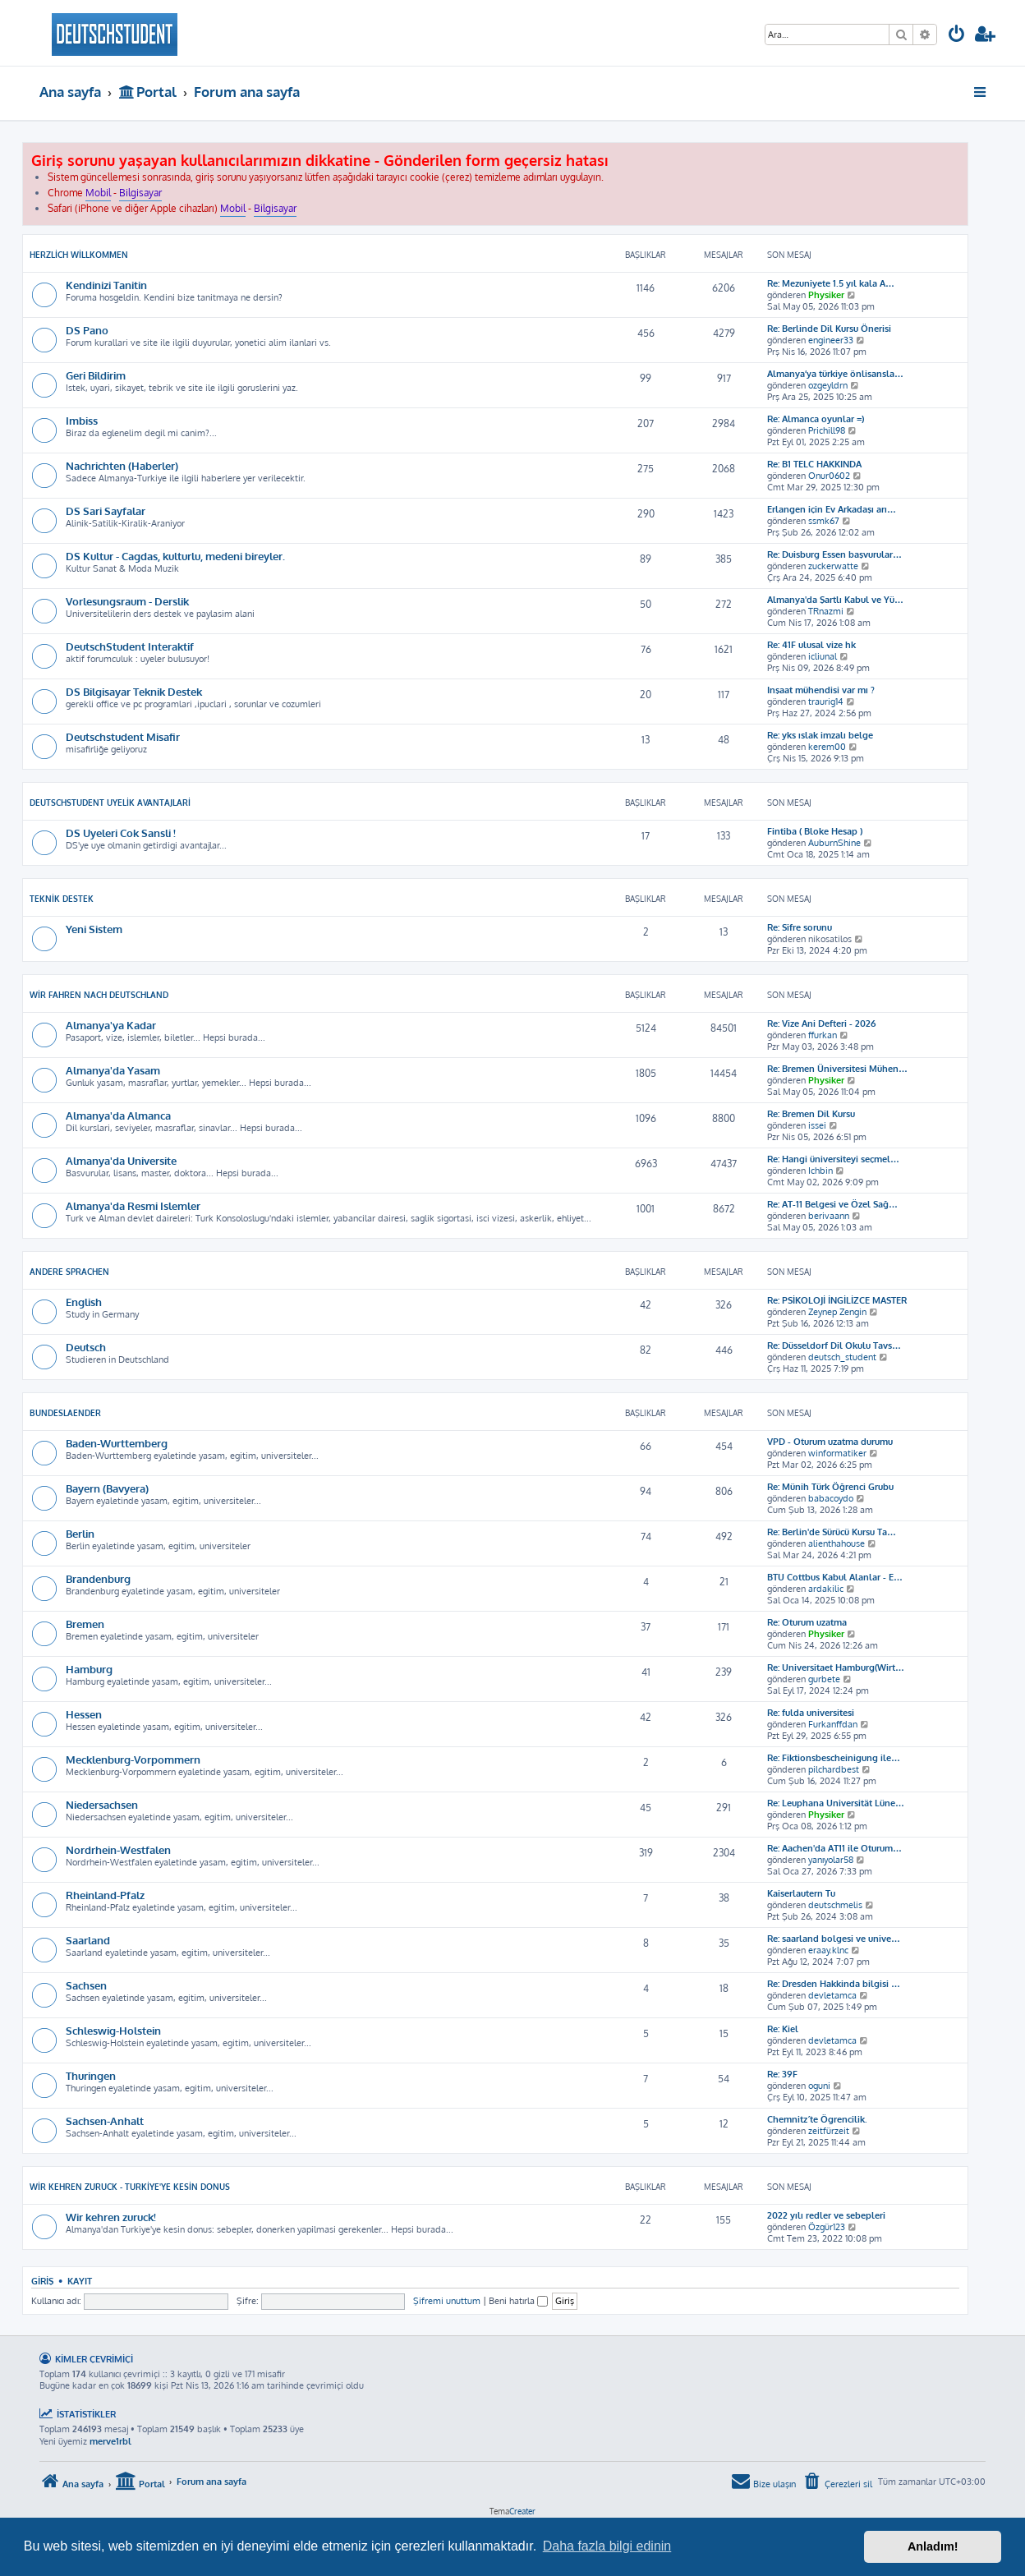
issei (817, 1125)
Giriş (42, 2280)
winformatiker (837, 1453)
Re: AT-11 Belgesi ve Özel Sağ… (832, 1204)
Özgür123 (826, 2227)
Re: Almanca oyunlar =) (815, 419)
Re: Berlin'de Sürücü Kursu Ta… (831, 1532)
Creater (522, 2511)
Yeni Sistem (94, 929)
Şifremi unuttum (446, 2301)
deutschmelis (835, 1905)
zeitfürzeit (828, 2131)
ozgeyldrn (828, 385)
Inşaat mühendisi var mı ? (821, 690)
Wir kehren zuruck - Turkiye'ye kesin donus (130, 2187)
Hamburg (89, 1669)
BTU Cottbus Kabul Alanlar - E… (835, 1577)
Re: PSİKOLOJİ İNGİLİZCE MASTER (837, 1300)
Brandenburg (98, 1578)
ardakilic (825, 1588)
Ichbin (820, 1170)
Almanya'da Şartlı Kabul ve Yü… (835, 599)
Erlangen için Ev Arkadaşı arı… (831, 509)
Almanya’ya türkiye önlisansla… (835, 374)
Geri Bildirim (96, 375)
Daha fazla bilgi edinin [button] (607, 2546)
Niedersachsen (102, 1804)
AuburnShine (834, 843)
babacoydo (830, 1498)
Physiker (826, 295)
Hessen (84, 1714)
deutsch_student (842, 1357)
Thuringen (91, 2075)
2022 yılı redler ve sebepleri (826, 2215)
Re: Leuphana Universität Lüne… (835, 1803)
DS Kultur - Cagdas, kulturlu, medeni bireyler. (175, 556)
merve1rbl (110, 2441)
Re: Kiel (782, 2029)
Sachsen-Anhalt (105, 2121)
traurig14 (825, 701)
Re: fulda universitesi (810, 1712)
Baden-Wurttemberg (117, 1443)
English (84, 1302)
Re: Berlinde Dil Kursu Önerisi (829, 328)
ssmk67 (823, 521)
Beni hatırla (518, 2301)
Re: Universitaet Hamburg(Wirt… (835, 1667)
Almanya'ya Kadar (111, 1025)
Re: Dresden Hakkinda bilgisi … (833, 1984)
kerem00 (827, 746)
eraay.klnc (828, 1950)
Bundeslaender (65, 1413)
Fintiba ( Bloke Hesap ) (814, 831)
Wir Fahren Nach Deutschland (99, 995)
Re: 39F (782, 2074)
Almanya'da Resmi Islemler (133, 1205)
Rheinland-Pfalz (105, 1895)
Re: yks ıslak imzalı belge (820, 735)
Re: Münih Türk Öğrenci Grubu (830, 1487)
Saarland (88, 1940)
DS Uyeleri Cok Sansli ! (121, 833)
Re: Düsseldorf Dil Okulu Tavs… (834, 1345)
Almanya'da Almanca (118, 1115)
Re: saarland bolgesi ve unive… (833, 1938)
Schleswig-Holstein (113, 2030)
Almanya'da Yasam (113, 1070)
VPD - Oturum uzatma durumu (830, 1441)
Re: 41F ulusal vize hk (811, 645)
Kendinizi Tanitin (106, 285)
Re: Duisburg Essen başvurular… (834, 554)
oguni (819, 2085)
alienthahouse (836, 1543)
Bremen (85, 1624)
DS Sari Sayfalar (105, 511)
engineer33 (830, 340)
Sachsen (86, 1985)
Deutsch (86, 1347)
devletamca (832, 1995)
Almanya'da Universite (121, 1160)
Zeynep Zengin (837, 1312)
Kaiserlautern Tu (801, 1893)
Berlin (80, 1533)
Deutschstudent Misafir (123, 736)
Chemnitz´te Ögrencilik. (817, 2119)
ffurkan (822, 1035)
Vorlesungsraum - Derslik (127, 601)
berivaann (828, 1215)
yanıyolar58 (830, 1859)
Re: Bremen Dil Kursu (811, 1114)
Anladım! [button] (933, 2546)
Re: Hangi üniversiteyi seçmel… (833, 1159)
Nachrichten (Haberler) (122, 465)
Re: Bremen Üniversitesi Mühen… (837, 1068)
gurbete (824, 1679)
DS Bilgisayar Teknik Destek (134, 691)
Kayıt (79, 2280)
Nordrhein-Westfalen (118, 1849)
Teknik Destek (62, 899)
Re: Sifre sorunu (799, 927)
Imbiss (82, 420)
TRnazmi (825, 611)
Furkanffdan (832, 1724)
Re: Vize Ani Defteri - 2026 (821, 1023)
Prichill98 (826, 430)
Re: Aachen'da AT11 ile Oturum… (834, 1848)
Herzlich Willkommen (79, 255)
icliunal (822, 656)
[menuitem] (956, 36)
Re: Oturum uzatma (807, 1622)
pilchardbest (833, 1769)
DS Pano (87, 330)
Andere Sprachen (69, 1271)
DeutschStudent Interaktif (130, 646)
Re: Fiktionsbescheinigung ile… (833, 1758)
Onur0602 (829, 475)
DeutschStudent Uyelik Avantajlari (110, 802)
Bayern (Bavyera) (107, 1488)
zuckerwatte (833, 566)
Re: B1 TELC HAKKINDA (814, 464)
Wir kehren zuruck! (111, 2217)
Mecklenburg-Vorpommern (133, 1759)
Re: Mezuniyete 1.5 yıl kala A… (830, 283)
